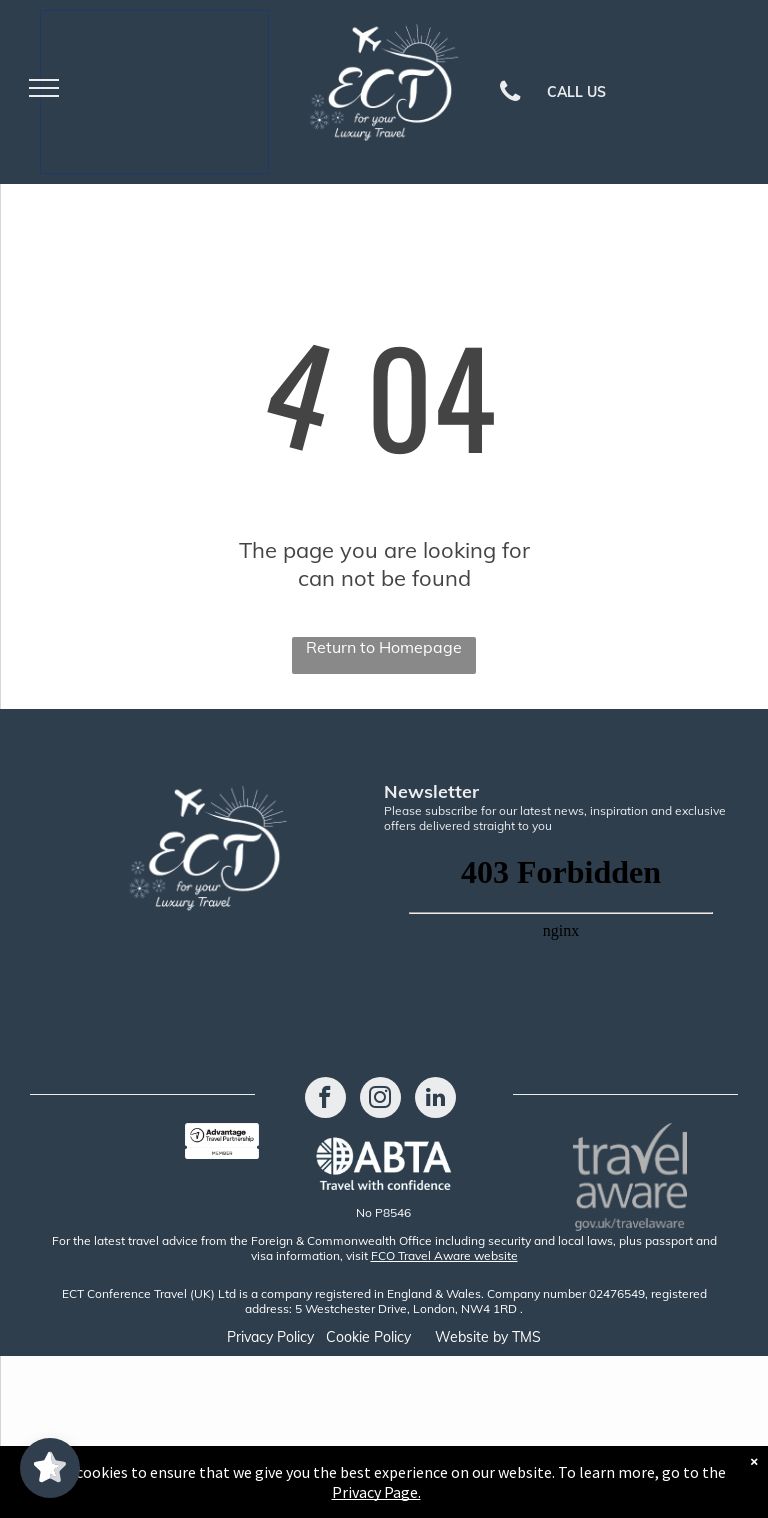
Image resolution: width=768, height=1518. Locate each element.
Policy (295, 1337)
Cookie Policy (368, 1337)
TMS (526, 1337)
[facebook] (325, 1100)
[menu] (44, 88)
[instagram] (380, 1100)
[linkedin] (435, 1100)
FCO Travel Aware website (444, 1255)
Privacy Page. (376, 1492)
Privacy (250, 1337)
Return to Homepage (384, 647)
